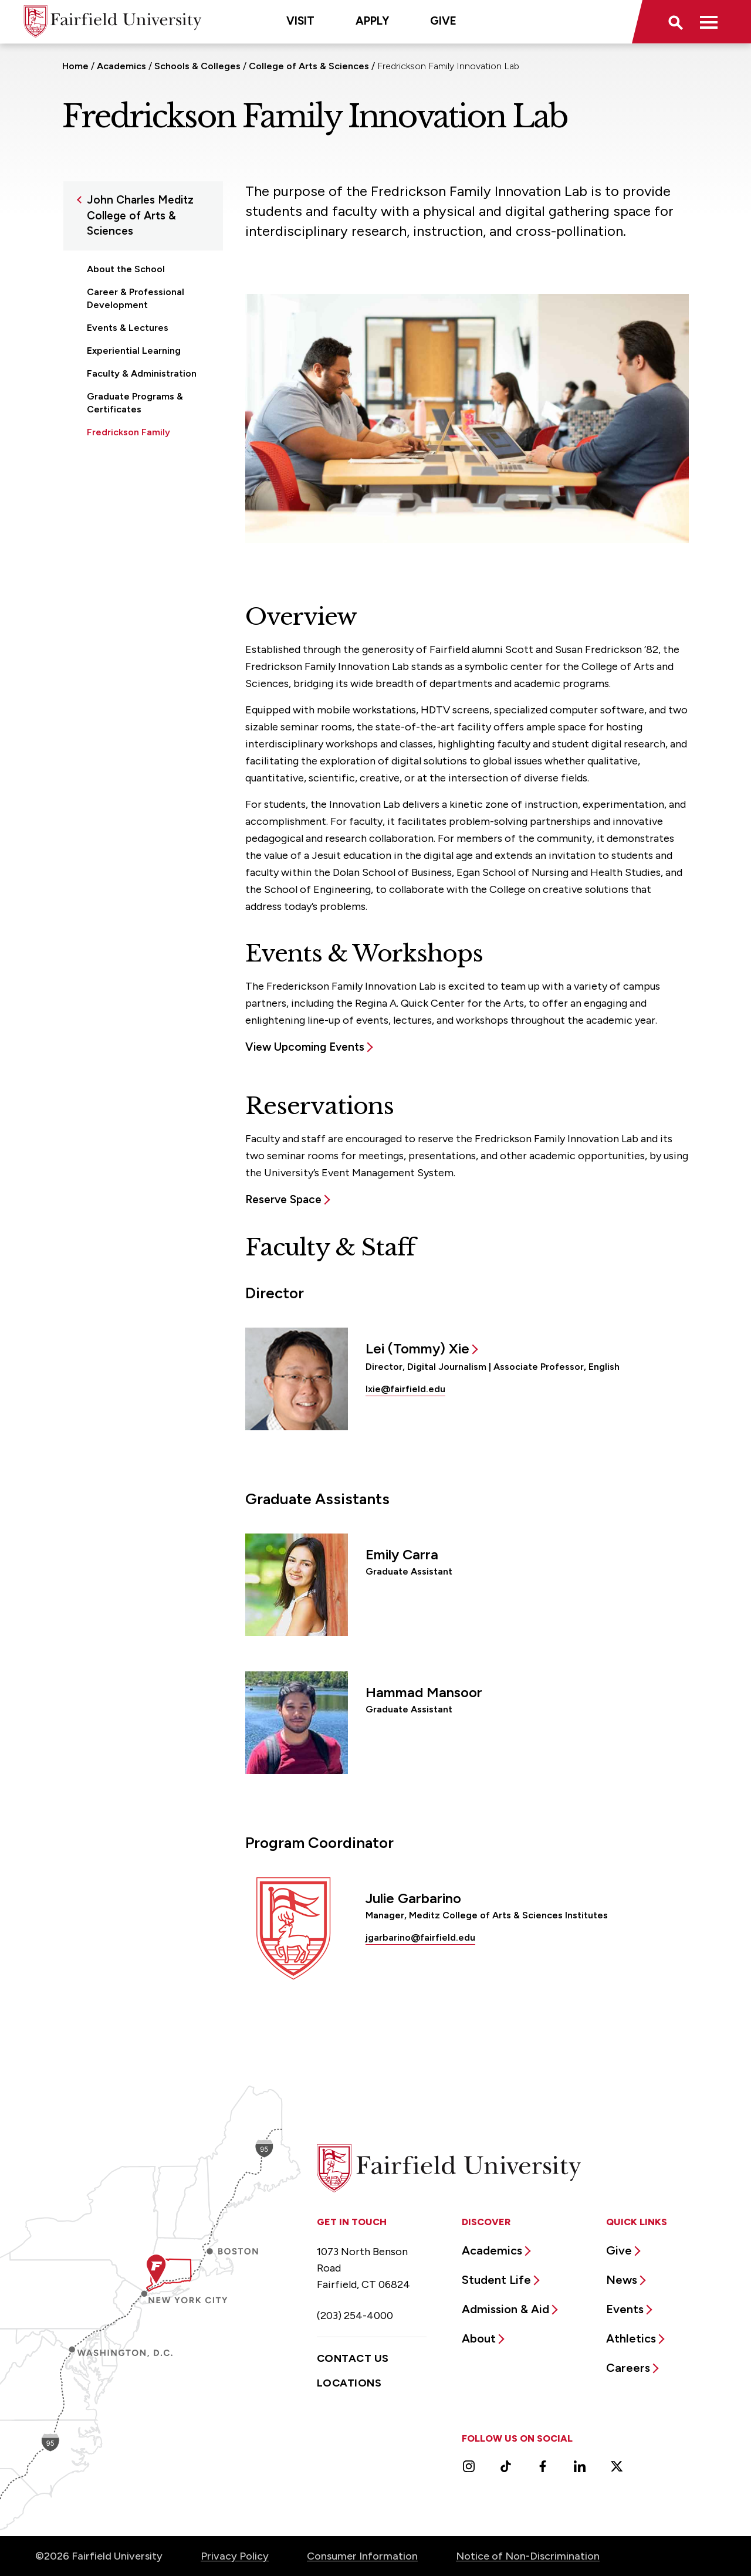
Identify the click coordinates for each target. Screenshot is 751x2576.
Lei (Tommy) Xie (417, 1348)
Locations (349, 2383)
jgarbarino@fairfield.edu (420, 1937)
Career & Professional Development (135, 298)
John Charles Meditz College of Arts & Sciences (140, 215)
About (479, 2338)
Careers (628, 2368)
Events (625, 2309)
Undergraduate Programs (143, 467)
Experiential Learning (134, 350)
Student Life (496, 2280)
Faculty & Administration (142, 373)
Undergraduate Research (143, 490)
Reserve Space (283, 1199)
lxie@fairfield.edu (405, 1388)
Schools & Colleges (197, 66)
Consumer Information (362, 2556)
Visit (300, 21)
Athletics (631, 2338)
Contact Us (353, 2358)
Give (443, 21)
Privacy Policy (235, 2556)
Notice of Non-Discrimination (528, 2556)
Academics (121, 66)
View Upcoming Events (304, 1047)
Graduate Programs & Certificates (135, 403)
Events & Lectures (127, 327)
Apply (372, 21)
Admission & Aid (505, 2309)
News (621, 2280)
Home (75, 66)
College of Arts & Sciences (309, 66)
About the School (126, 269)
